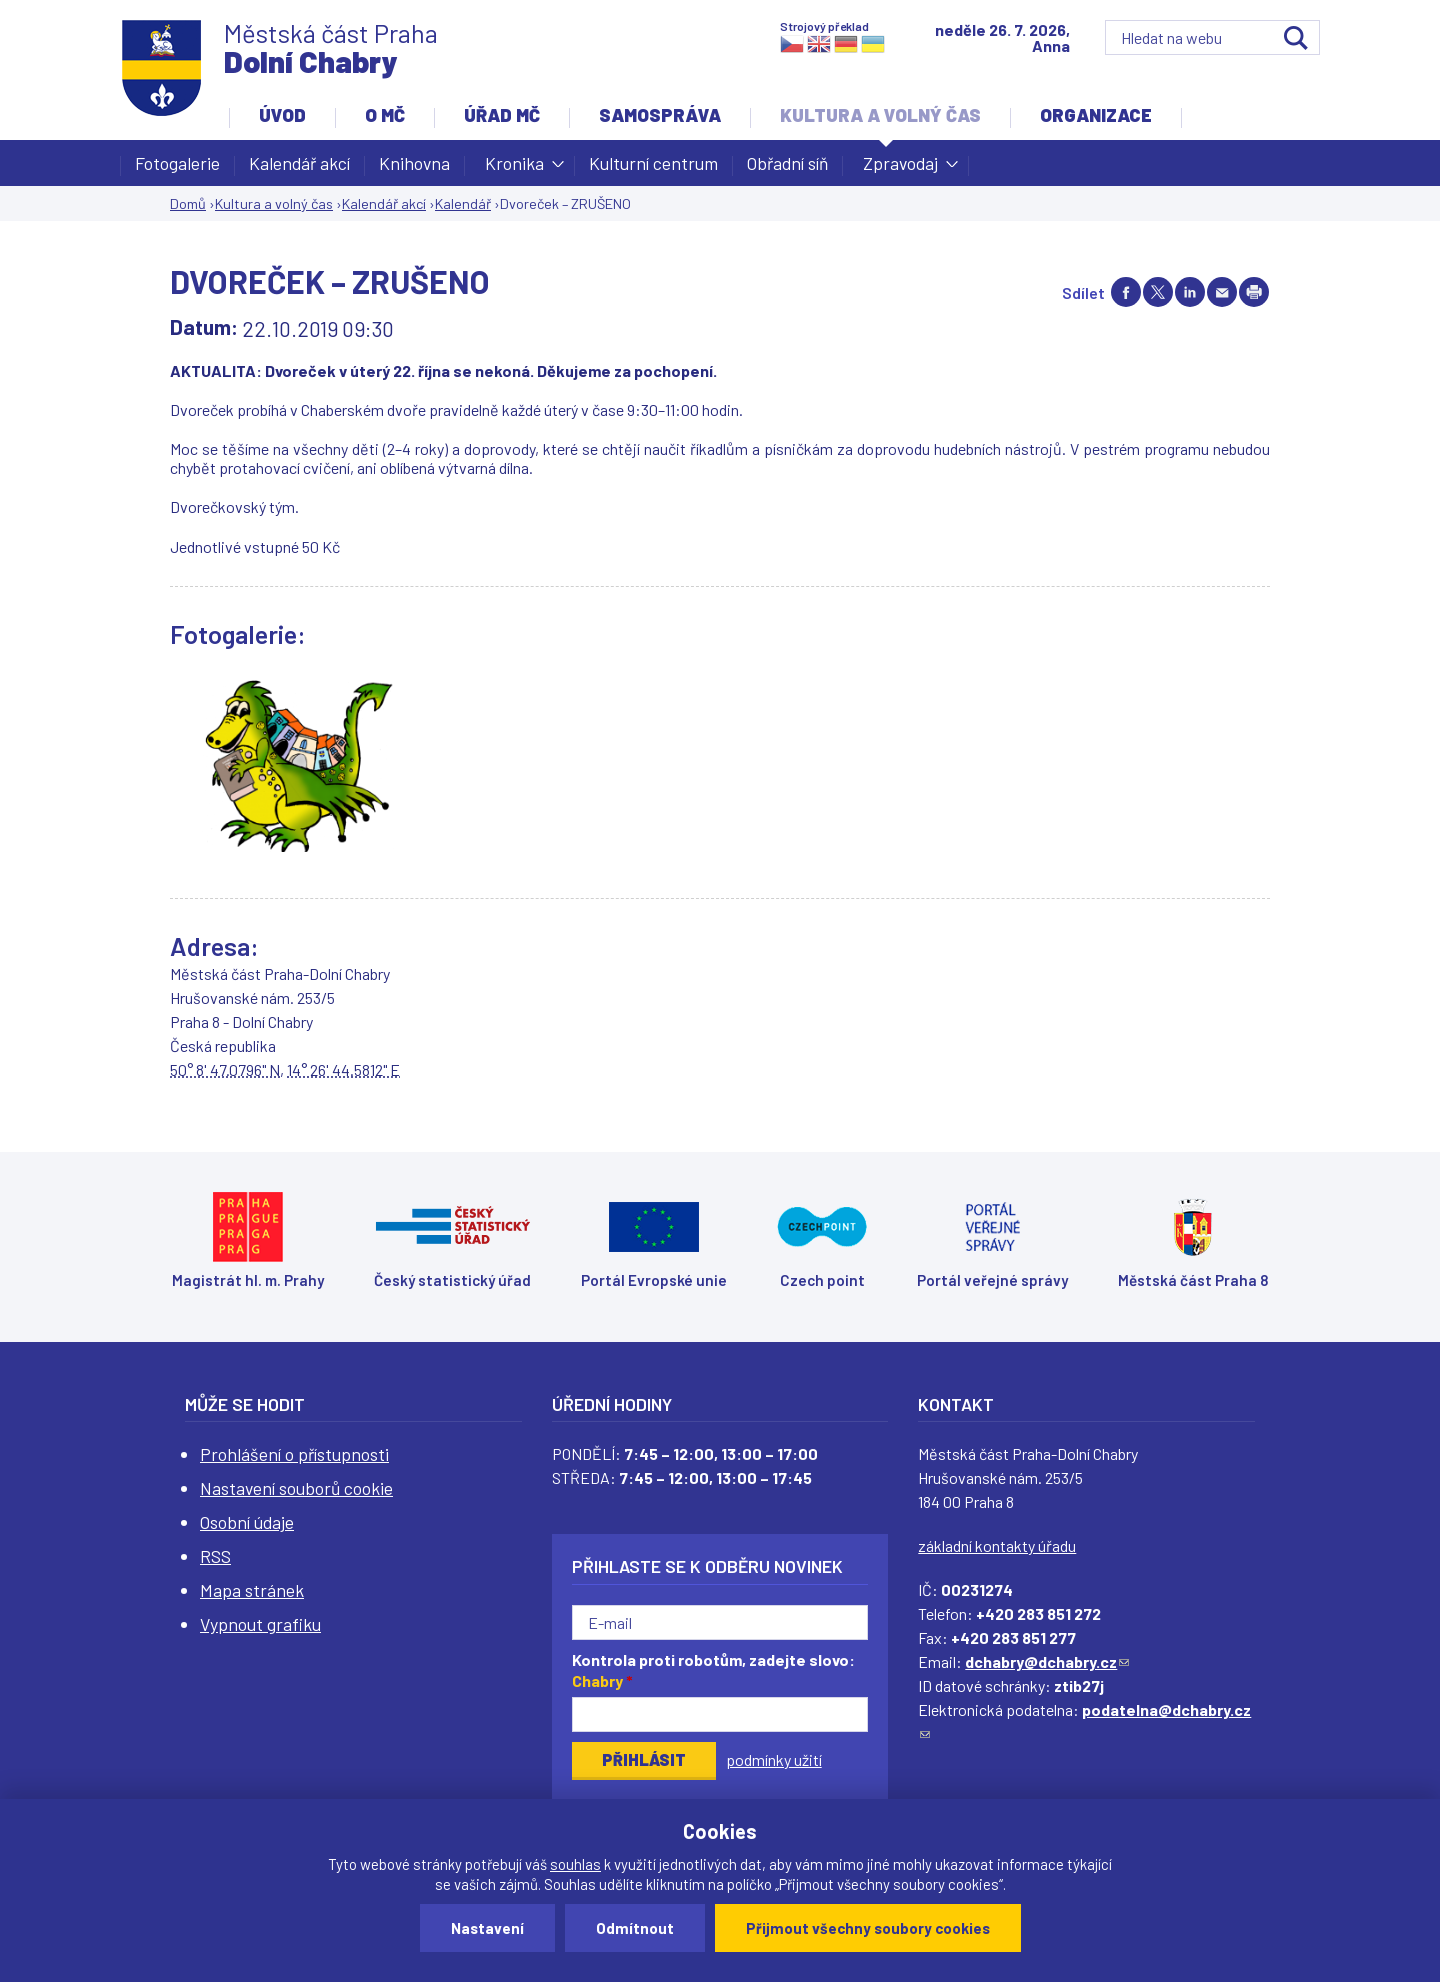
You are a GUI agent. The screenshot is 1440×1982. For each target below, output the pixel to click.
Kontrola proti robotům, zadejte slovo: (713, 1670)
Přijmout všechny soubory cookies (868, 1928)
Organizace (1096, 115)
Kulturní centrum (653, 163)
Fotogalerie (177, 163)
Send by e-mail (1222, 292)
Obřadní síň (787, 163)
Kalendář (463, 203)
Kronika (514, 169)
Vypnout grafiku (260, 1624)
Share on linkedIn (1190, 292)
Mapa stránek (252, 1590)
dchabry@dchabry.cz (1047, 1661)
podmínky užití (774, 1759)
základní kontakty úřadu (997, 1545)
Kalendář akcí (299, 163)
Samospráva (660, 115)
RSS (215, 1556)
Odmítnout (635, 1928)
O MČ (385, 115)
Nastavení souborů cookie (296, 1488)
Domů (188, 203)
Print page (1254, 292)
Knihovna (414, 163)
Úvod (282, 115)
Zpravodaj (900, 169)
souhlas (575, 1864)
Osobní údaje (247, 1522)
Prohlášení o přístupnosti (294, 1454)
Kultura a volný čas (880, 115)
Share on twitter (1158, 292)
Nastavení (487, 1928)
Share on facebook (1126, 292)
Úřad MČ (502, 115)
